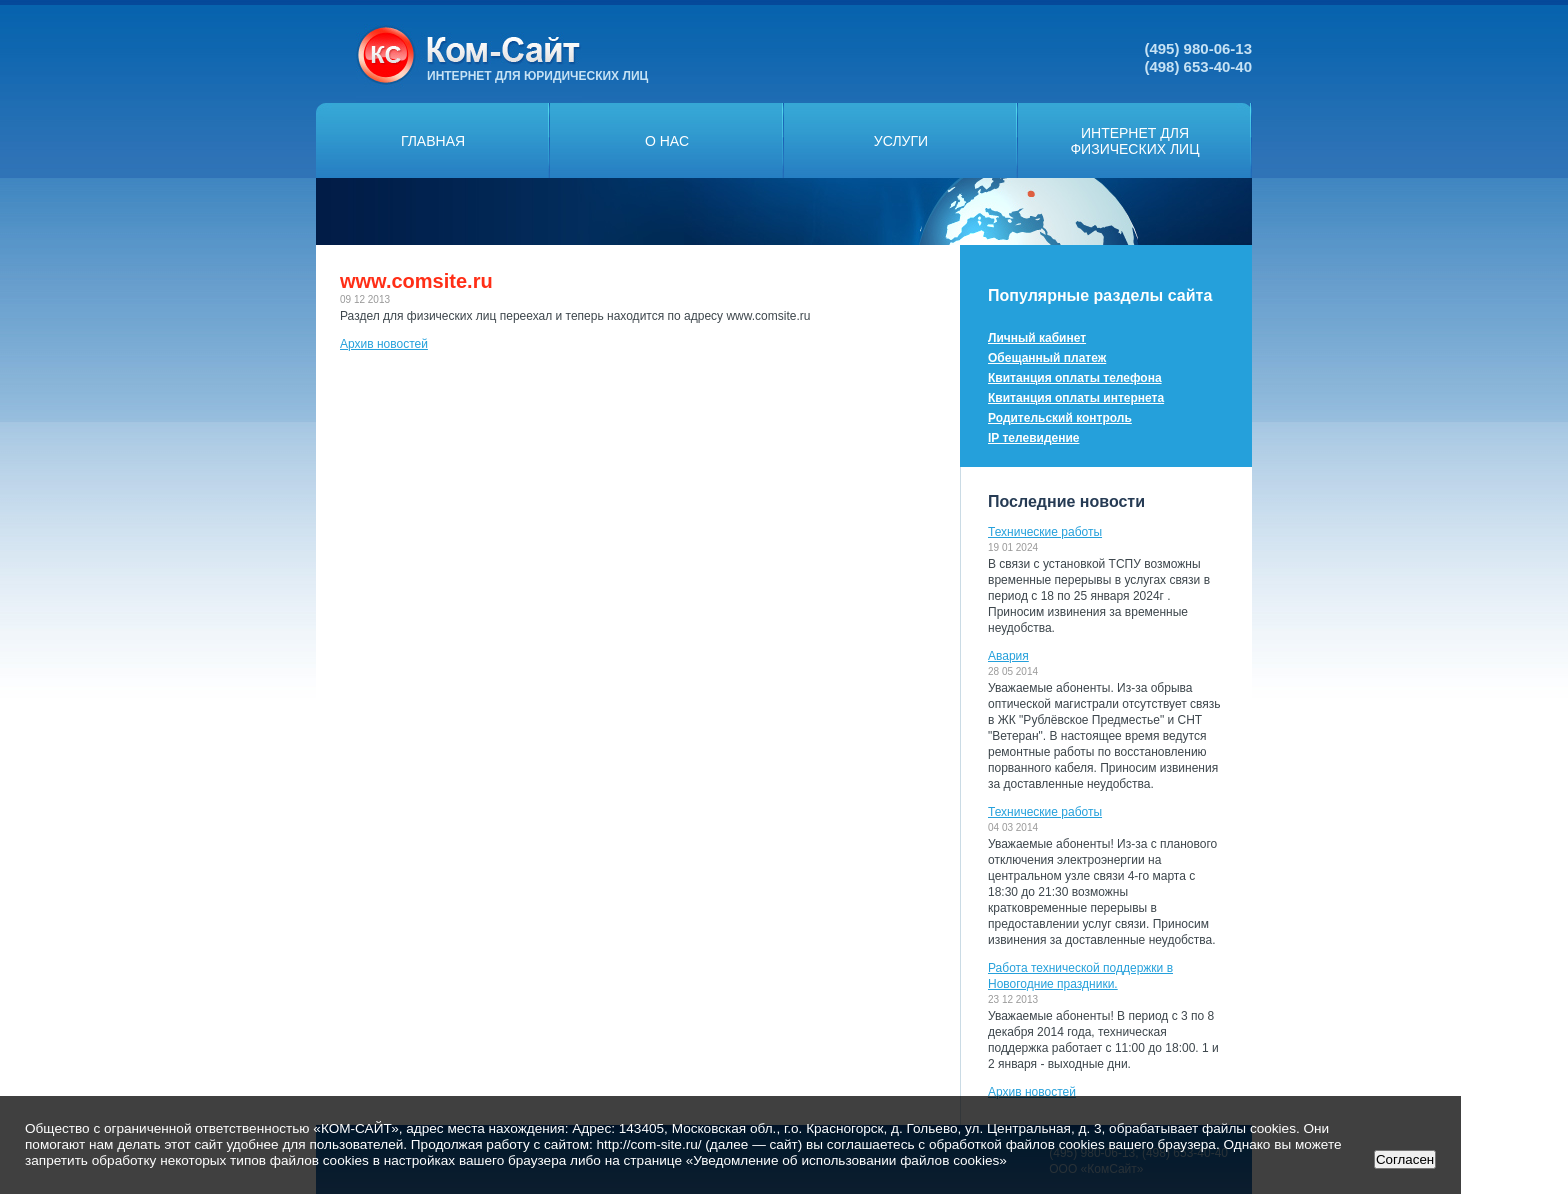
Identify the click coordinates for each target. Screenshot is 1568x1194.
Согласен (1405, 1159)
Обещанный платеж (1047, 358)
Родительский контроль (1060, 418)
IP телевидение (1034, 438)
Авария (1008, 656)
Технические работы (1045, 532)
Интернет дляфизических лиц (1134, 141)
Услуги (901, 141)
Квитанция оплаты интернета (1076, 398)
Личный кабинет (1037, 338)
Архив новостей (384, 344)
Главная (433, 141)
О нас (667, 141)
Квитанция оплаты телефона (1075, 378)
